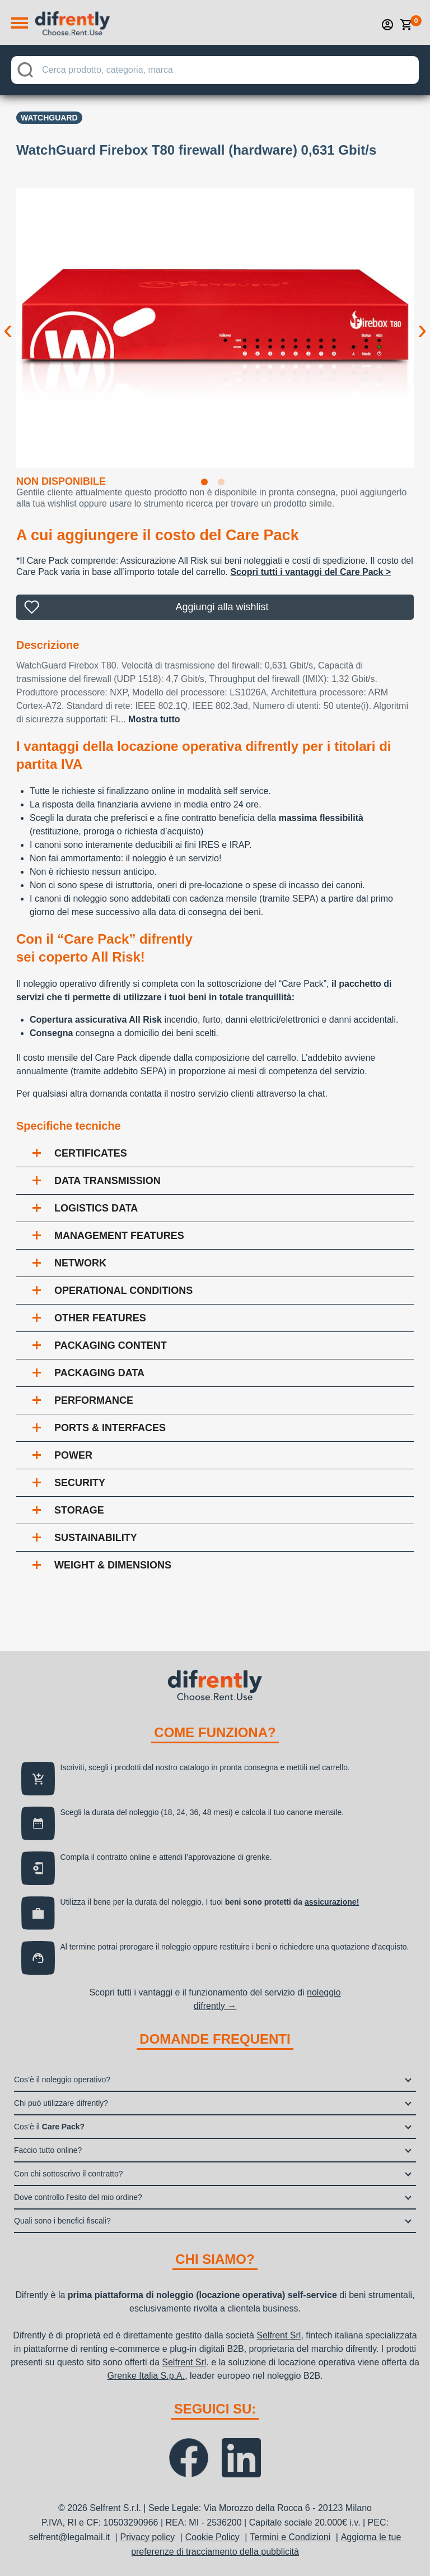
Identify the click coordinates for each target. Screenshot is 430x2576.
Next (422, 320)
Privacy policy (147, 2537)
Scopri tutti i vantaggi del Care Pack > (310, 572)
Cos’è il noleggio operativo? (62, 2079)
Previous (7, 320)
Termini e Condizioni (290, 2537)
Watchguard (49, 117)
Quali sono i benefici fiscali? (62, 2220)
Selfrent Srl (278, 2335)
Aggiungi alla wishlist (221, 606)
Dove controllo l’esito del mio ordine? (78, 2197)
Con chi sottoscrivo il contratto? (68, 2173)
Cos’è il (49, 2126)
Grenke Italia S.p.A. (146, 2375)
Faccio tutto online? (48, 2150)
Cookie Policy (212, 2537)
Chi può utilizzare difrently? (61, 2103)
